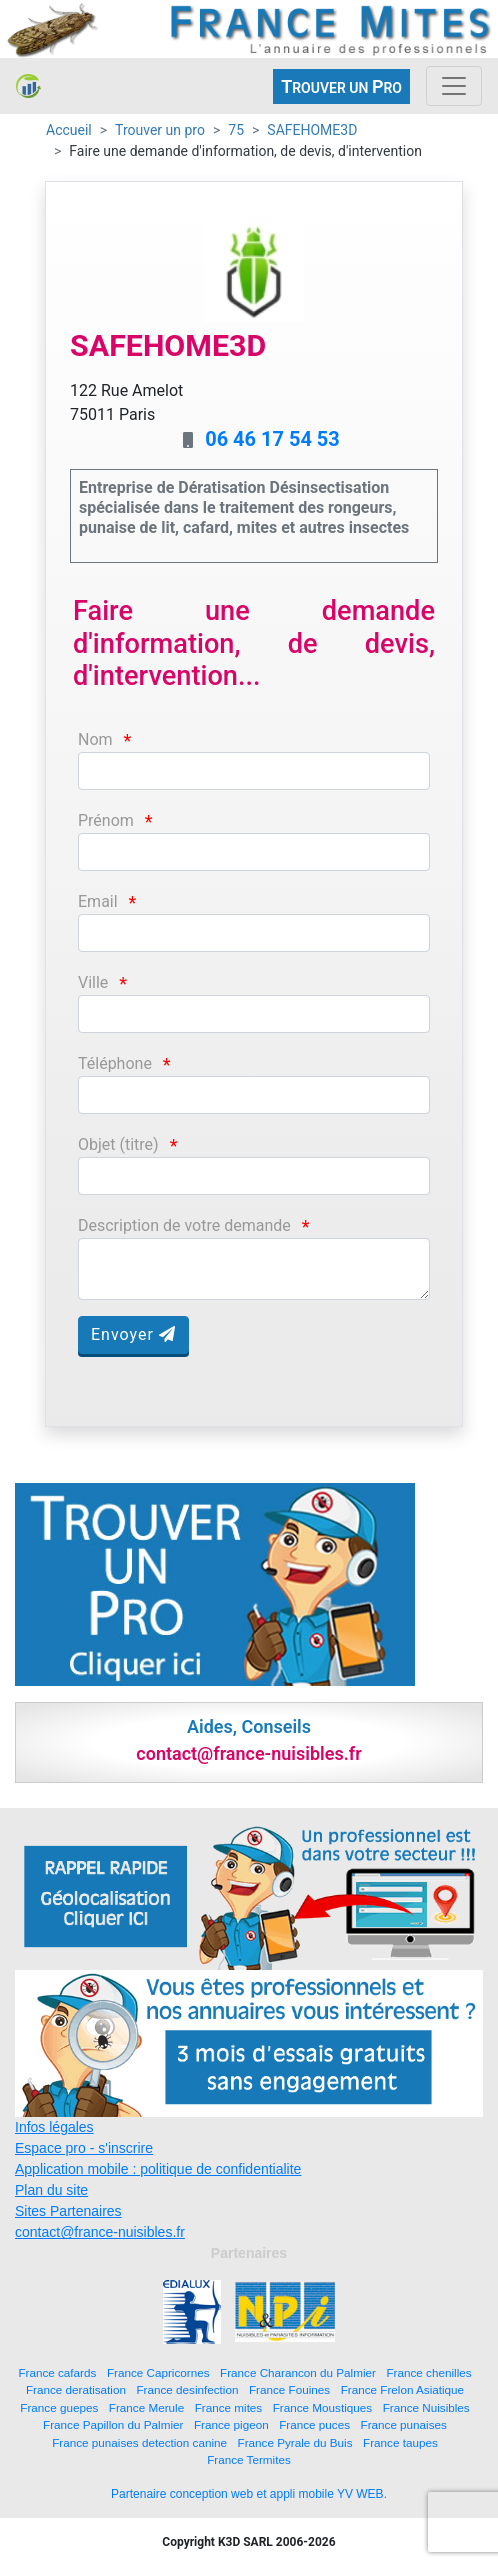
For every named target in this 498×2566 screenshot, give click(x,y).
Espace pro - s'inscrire (84, 2148)
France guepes (59, 2407)
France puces (314, 2424)
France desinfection (187, 2389)
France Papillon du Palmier (113, 2424)
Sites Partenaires (68, 2211)
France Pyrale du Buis (295, 2442)
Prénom (106, 820)
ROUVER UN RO (341, 86)
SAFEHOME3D (312, 130)
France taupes (400, 2442)
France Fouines (289, 2389)
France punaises (404, 2424)
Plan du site (51, 2190)
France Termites (249, 2459)
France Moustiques (322, 2407)
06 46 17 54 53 (272, 439)
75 (236, 130)
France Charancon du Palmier (298, 2372)
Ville (93, 982)
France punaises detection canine (139, 2442)
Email (98, 901)
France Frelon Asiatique (402, 2389)
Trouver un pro (160, 130)
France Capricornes (158, 2372)
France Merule (146, 2407)
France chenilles (428, 2372)
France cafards (57, 2372)
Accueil (69, 130)
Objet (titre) (118, 1144)
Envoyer (133, 1334)
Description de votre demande (184, 1225)
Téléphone (115, 1063)
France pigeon (231, 2424)
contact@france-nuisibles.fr (100, 2232)
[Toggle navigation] (454, 86)
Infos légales (54, 2127)
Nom (95, 739)
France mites (229, 2407)
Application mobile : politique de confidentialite (158, 2169)
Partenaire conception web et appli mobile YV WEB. (249, 2494)
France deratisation (76, 2389)
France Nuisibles (426, 2407)
